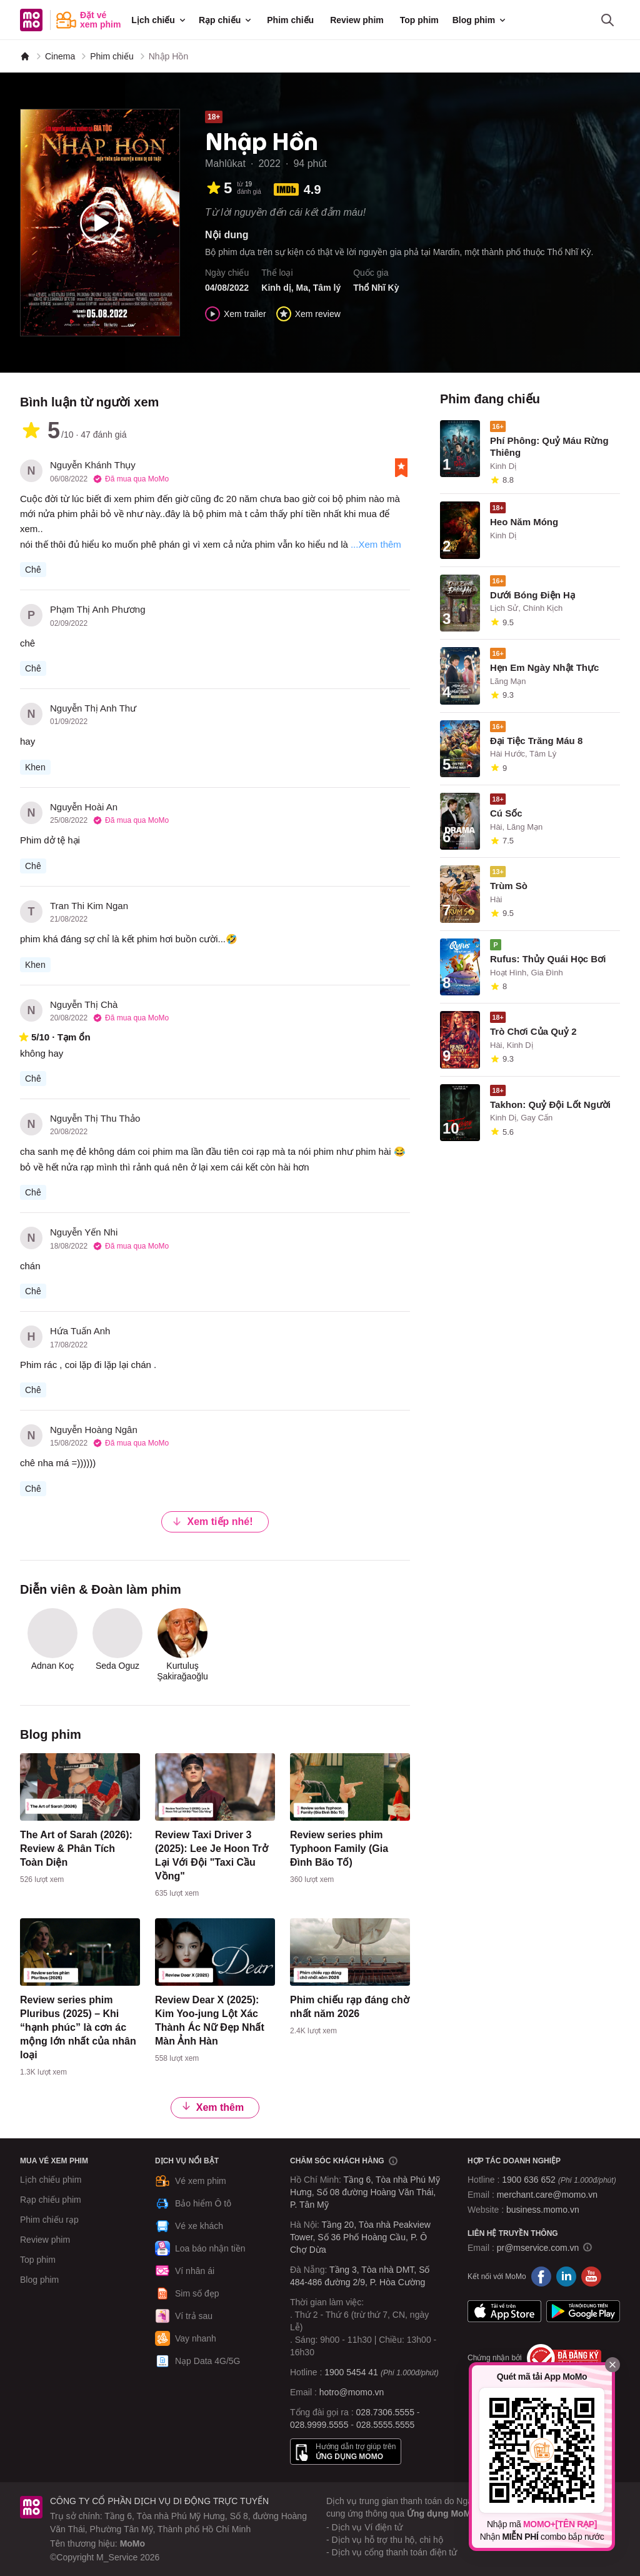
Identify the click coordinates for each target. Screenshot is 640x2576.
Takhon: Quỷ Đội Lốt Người (550, 1104)
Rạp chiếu (226, 20)
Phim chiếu (290, 20)
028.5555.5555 (385, 2425)
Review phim (357, 20)
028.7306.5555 (385, 2412)
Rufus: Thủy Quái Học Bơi (548, 958)
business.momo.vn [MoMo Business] (542, 2210)
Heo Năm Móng (524, 521)
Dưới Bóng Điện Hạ (532, 595)
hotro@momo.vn (351, 2392)
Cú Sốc (506, 813)
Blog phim (480, 20)
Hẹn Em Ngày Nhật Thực (544, 667)
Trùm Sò (509, 885)
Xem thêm (212, 2107)
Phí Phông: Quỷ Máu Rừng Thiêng (549, 446)
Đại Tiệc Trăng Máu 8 (536, 740)
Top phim (419, 20)
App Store (504, 2311)
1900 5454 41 (351, 2372)
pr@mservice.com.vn (538, 2248)
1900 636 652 (559, 2180)
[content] (80, 1821)
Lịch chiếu (159, 20)
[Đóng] (612, 2364)
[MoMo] (25, 56)
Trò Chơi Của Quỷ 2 (533, 1031)
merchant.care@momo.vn (547, 2195)
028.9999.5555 (319, 2425)
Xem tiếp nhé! (212, 1521)
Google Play (583, 2311)
